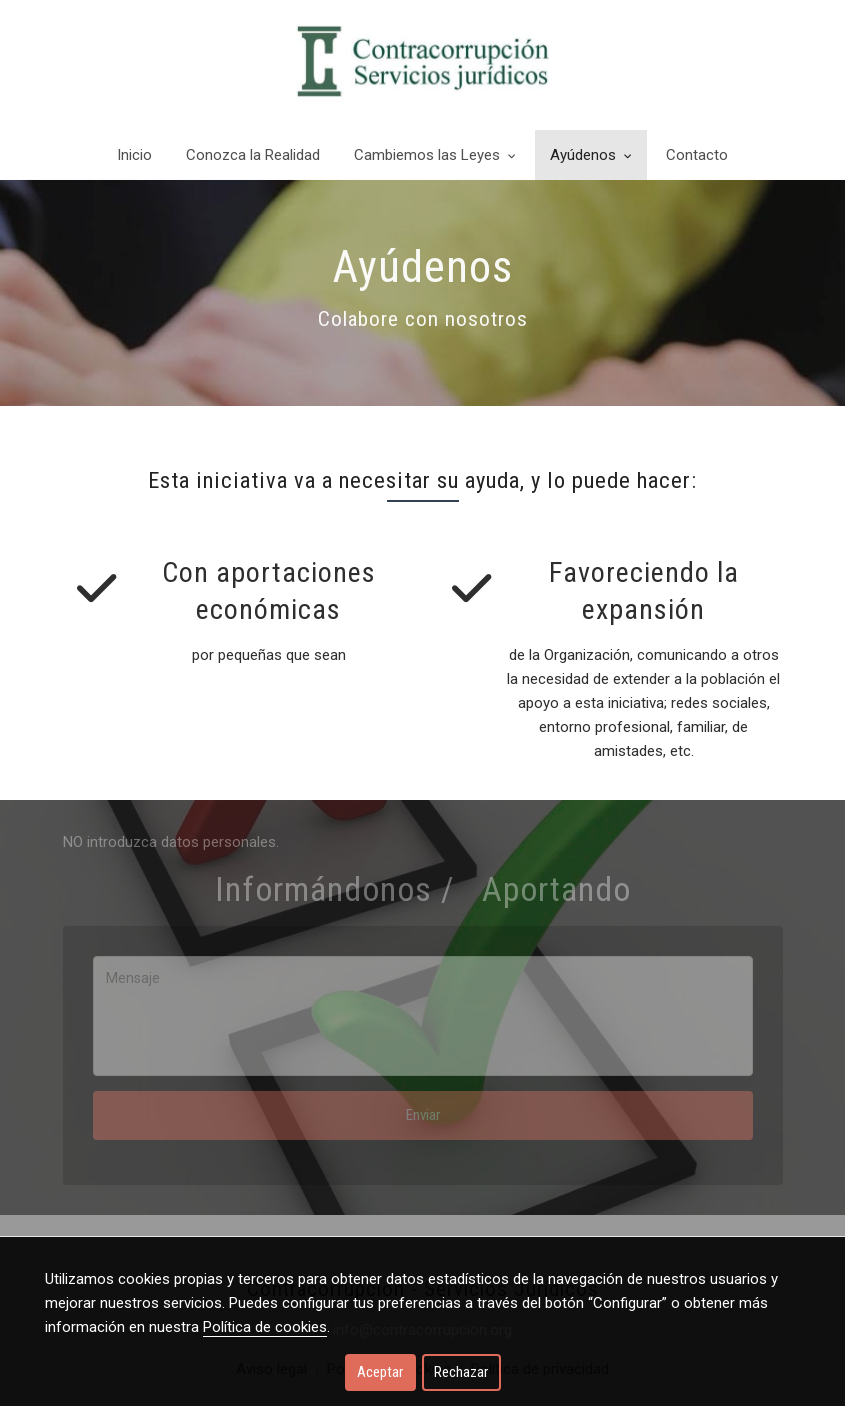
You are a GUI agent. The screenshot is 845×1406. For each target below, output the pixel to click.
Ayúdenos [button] (591, 155)
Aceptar (380, 1372)
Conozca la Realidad (253, 155)
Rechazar (461, 1372)
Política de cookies (265, 1327)
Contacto (697, 155)
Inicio (134, 155)
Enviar (423, 1115)
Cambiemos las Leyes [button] (435, 155)
